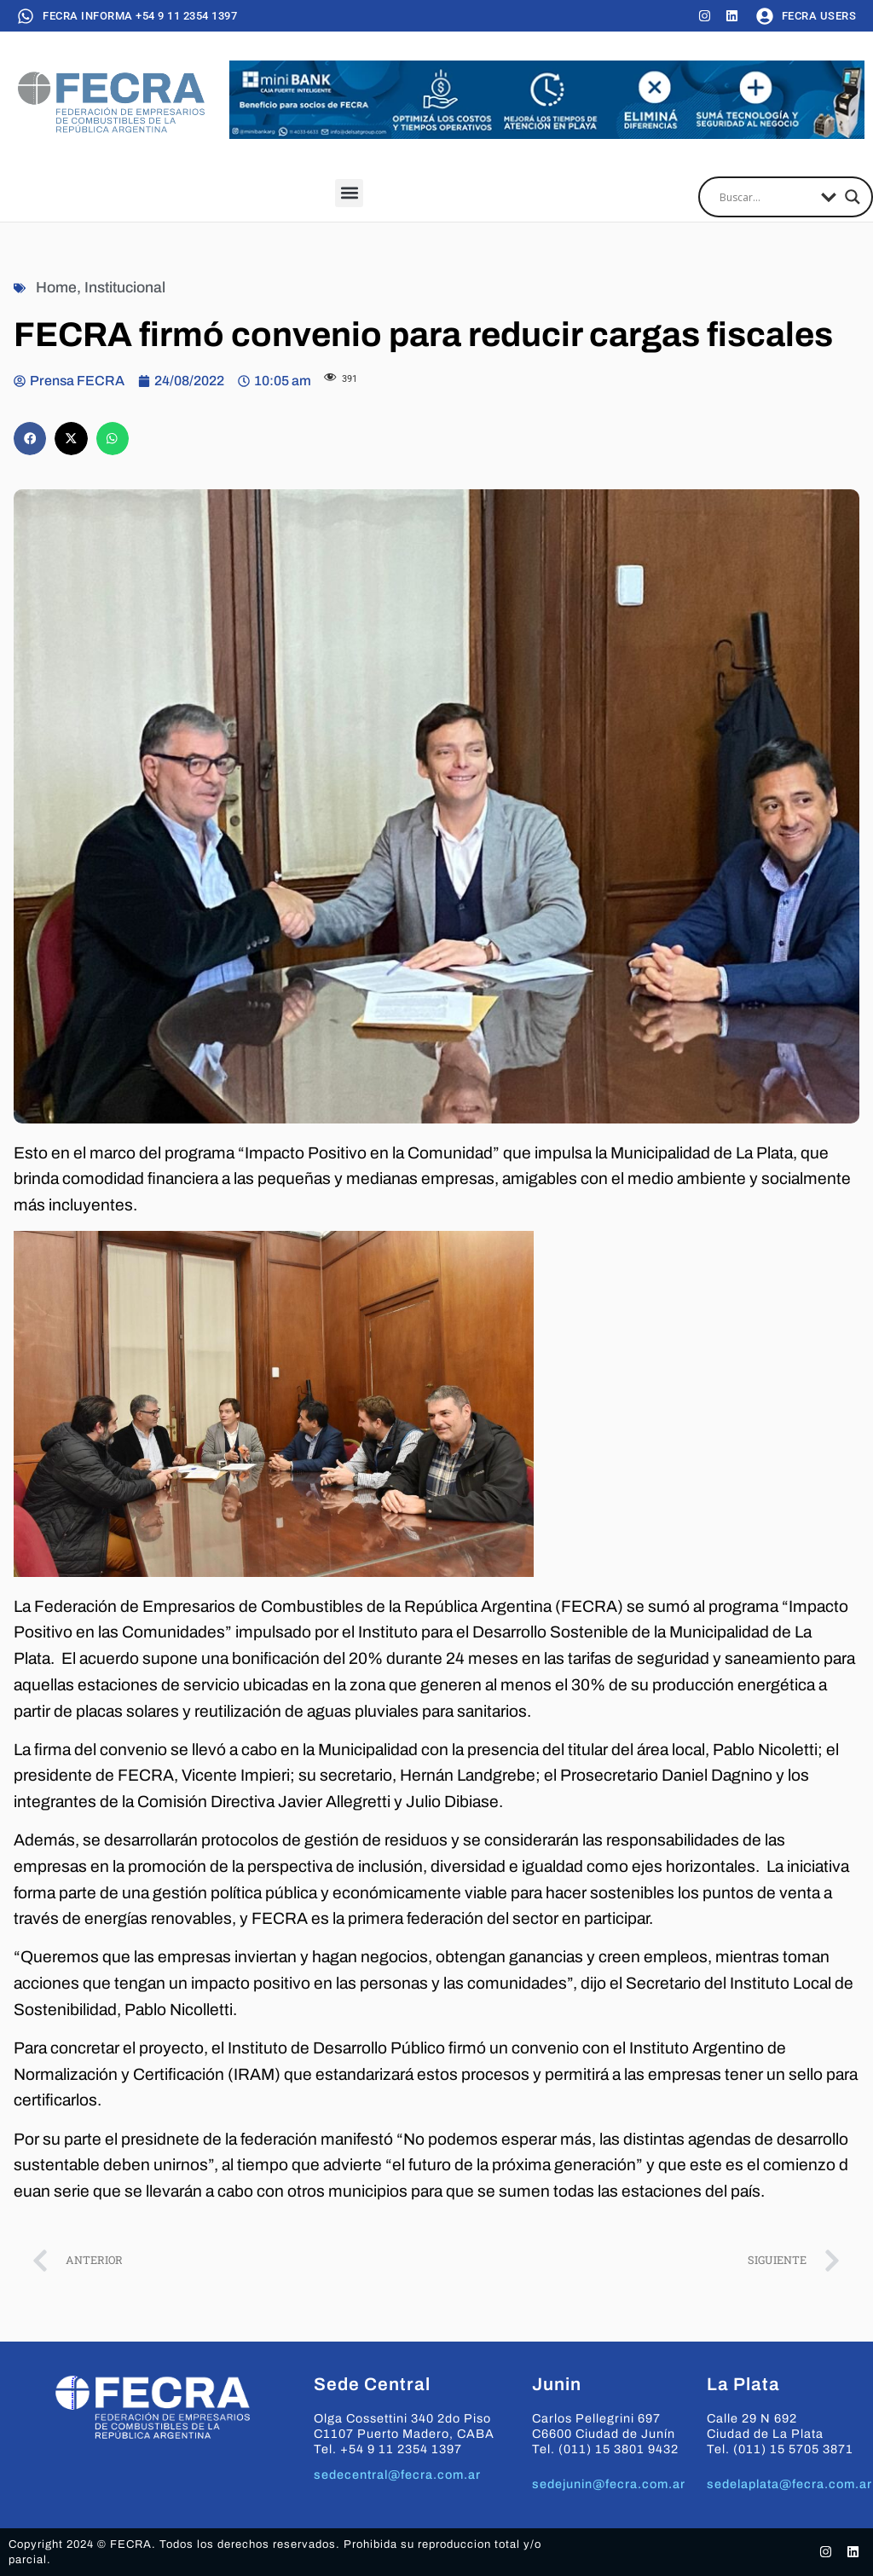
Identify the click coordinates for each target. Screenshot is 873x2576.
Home (56, 288)
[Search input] (766, 197)
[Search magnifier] (852, 197)
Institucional (124, 288)
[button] (349, 193)
